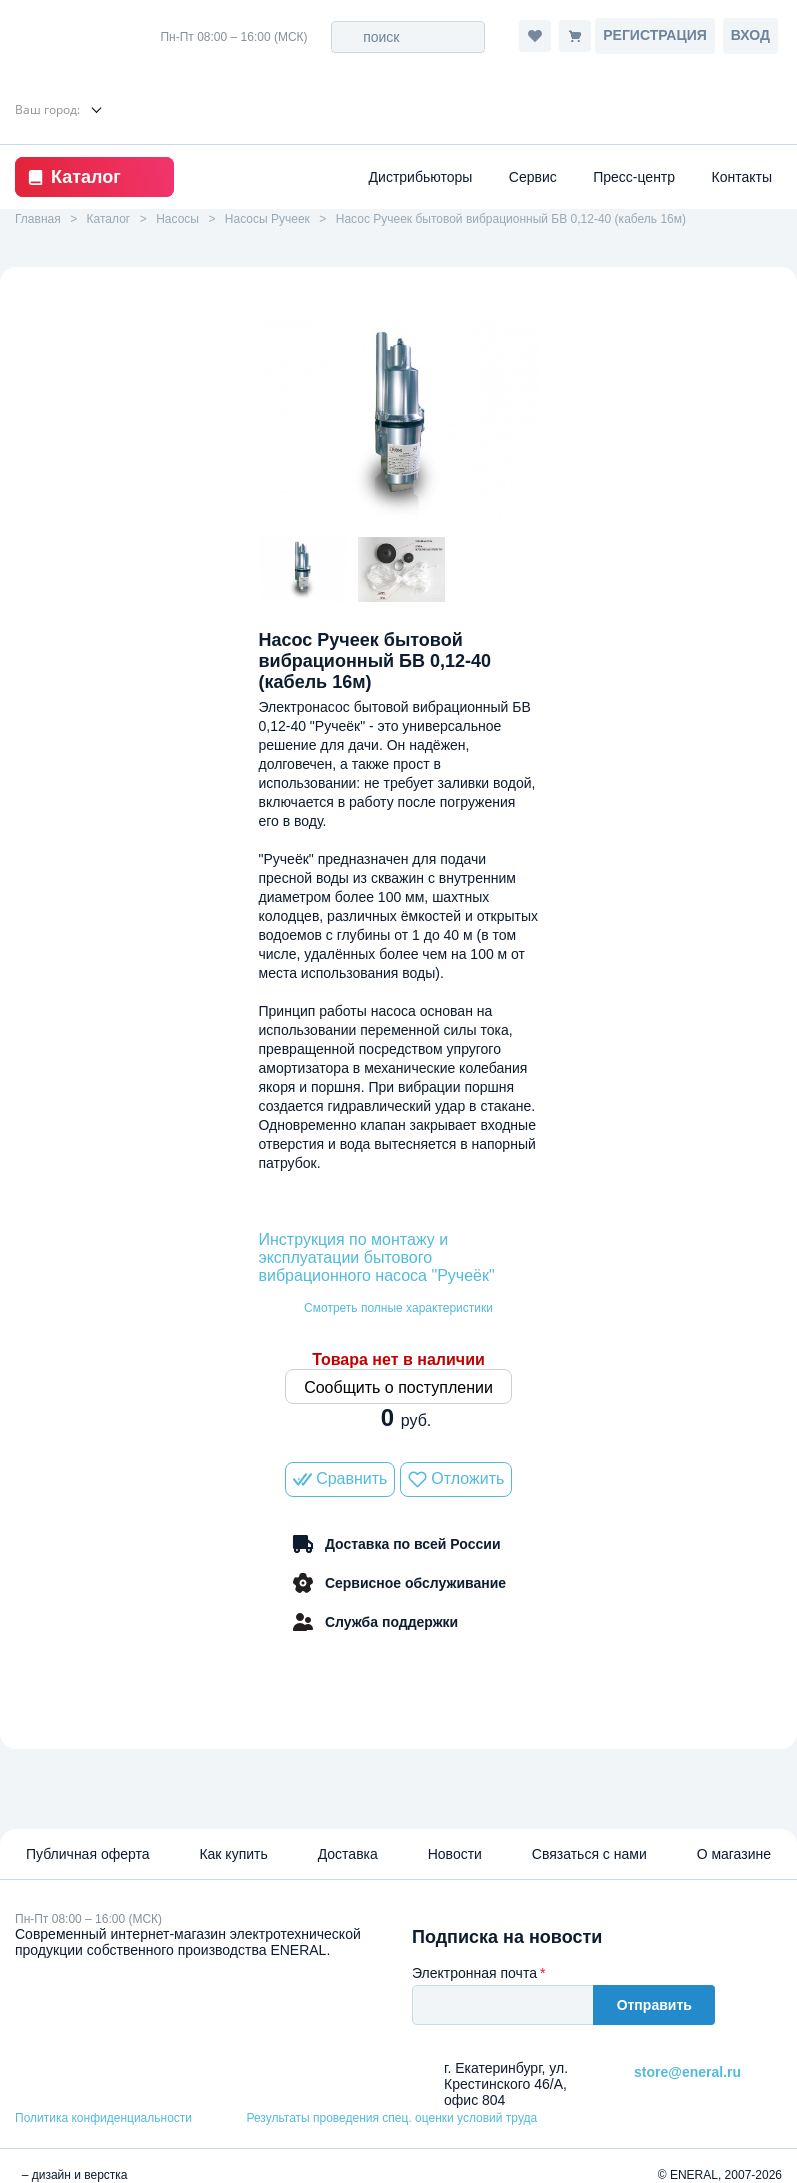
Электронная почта (474, 1973)
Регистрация (655, 35)
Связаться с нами (589, 1854)
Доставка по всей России (398, 1544)
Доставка (348, 1854)
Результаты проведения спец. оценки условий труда (391, 2118)
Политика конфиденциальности (103, 2118)
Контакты (742, 177)
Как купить (233, 1854)
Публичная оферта (88, 1854)
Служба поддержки (374, 1622)
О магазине (734, 1854)
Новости (455, 1854)
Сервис (533, 177)
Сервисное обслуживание (398, 1583)
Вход (750, 35)
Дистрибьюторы (421, 177)
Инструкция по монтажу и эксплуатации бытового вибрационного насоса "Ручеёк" (377, 1257)
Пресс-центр (634, 177)
